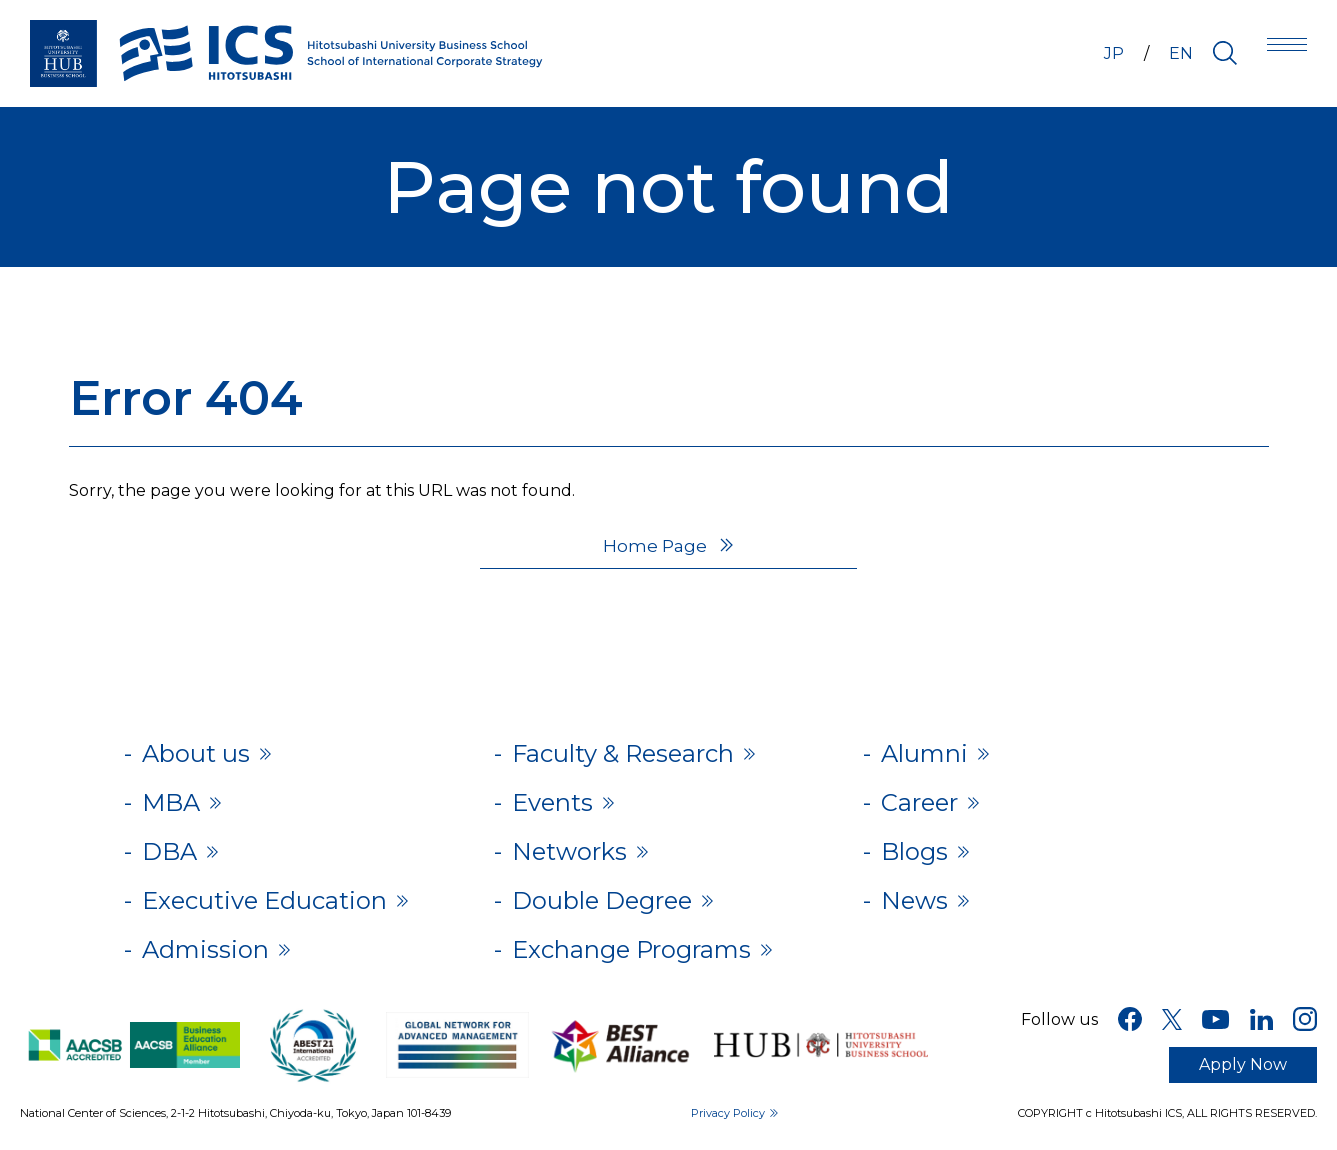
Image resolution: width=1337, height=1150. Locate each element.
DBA (169, 851)
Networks (569, 851)
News (914, 900)
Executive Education (264, 900)
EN (1181, 53)
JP (1114, 53)
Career (919, 802)
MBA (171, 802)
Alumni (924, 753)
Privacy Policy (728, 1113)
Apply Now (1243, 1064)
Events (552, 802)
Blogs (914, 851)
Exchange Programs (631, 949)
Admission (205, 949)
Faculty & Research (623, 753)
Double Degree (602, 900)
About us (196, 753)
